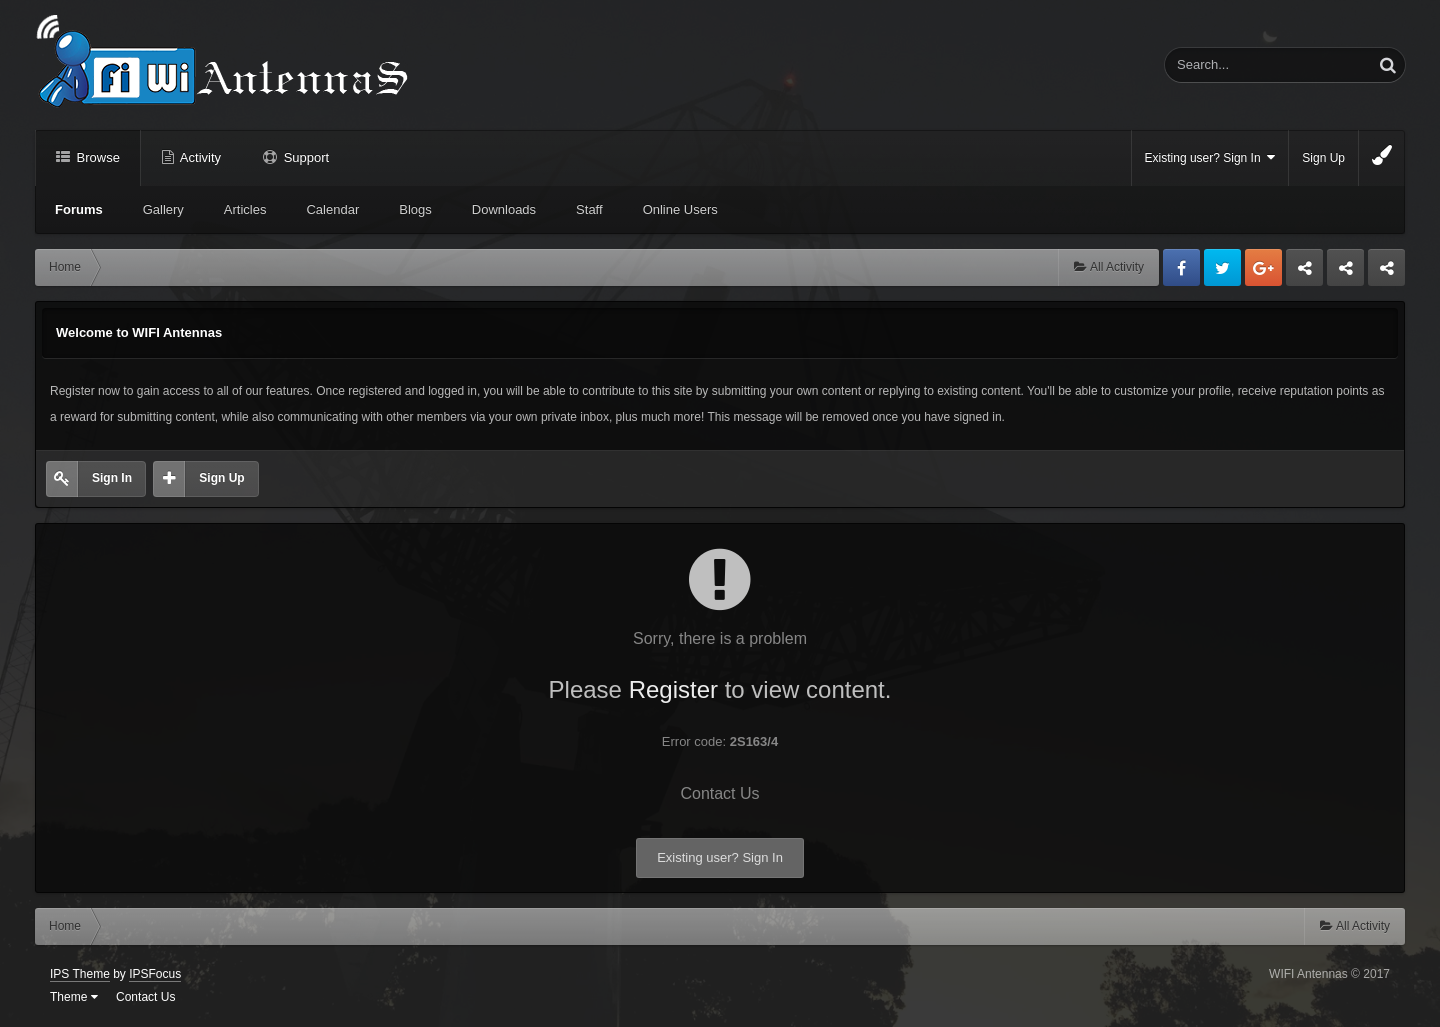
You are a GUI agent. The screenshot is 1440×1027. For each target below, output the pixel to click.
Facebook (1181, 267)
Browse (96, 157)
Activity (199, 157)
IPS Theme (80, 974)
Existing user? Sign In (1210, 157)
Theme (74, 997)
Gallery (163, 209)
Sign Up (1323, 158)
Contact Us (719, 793)
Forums (79, 209)
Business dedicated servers (1304, 273)
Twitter (1222, 267)
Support (304, 157)
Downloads (504, 209)
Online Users (680, 209)
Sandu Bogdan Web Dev (1386, 273)
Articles (245, 209)
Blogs (415, 209)
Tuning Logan (1346, 273)
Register (673, 689)
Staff (589, 209)
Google (1263, 267)
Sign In (112, 478)
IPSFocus (155, 974)
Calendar (332, 209)
